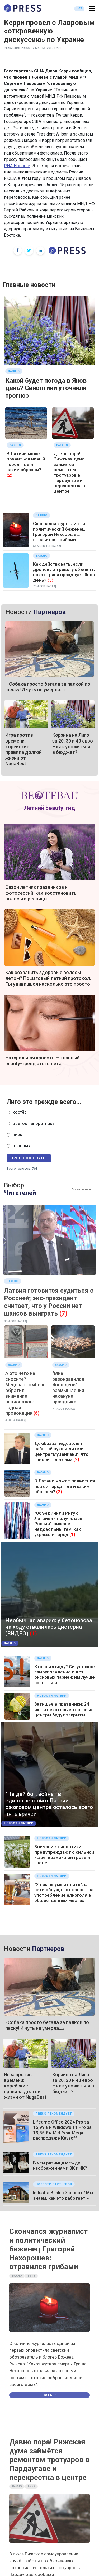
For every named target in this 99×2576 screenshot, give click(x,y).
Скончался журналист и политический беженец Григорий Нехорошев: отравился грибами (59, 531)
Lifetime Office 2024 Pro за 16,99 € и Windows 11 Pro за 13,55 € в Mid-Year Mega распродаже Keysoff (62, 2130)
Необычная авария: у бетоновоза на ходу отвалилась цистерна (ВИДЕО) (48, 1627)
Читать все (81, 1189)
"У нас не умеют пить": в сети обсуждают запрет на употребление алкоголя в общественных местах (63, 1892)
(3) (50, 580)
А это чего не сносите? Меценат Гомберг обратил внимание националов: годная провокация (25, 1393)
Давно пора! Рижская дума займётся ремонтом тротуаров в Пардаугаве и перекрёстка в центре (69, 472)
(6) (36, 1413)
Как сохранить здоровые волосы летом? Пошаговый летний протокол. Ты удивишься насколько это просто (48, 978)
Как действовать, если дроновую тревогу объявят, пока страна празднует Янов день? (64, 572)
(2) (9, 475)
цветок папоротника (34, 1123)
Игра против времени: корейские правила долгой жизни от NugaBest (23, 749)
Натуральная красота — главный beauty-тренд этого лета (42, 1060)
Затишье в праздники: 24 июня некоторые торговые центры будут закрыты (64, 1709)
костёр (20, 1112)
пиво (17, 1134)
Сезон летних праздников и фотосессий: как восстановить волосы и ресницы (41, 892)
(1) (72, 1534)
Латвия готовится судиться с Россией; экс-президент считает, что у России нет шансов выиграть (48, 1302)
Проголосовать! (29, 1158)
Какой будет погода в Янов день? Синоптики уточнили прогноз (46, 388)
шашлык (22, 1145)
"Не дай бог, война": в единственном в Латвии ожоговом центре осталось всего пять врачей (49, 1804)
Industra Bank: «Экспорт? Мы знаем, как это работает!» (63, 2195)
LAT (79, 8)
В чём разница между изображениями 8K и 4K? (60, 2165)
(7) (63, 1313)
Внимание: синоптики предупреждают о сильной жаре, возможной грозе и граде (64, 1854)
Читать (50, 2395)
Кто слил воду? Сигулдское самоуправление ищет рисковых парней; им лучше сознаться (64, 1674)
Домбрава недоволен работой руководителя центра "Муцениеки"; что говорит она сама (61, 1451)
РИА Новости (17, 165)
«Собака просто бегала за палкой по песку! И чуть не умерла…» (48, 686)
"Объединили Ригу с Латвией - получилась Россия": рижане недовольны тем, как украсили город (58, 1524)
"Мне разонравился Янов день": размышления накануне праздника (68, 1387)
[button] (91, 8)
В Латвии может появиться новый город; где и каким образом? (26, 461)
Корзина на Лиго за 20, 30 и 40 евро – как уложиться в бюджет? (72, 743)
